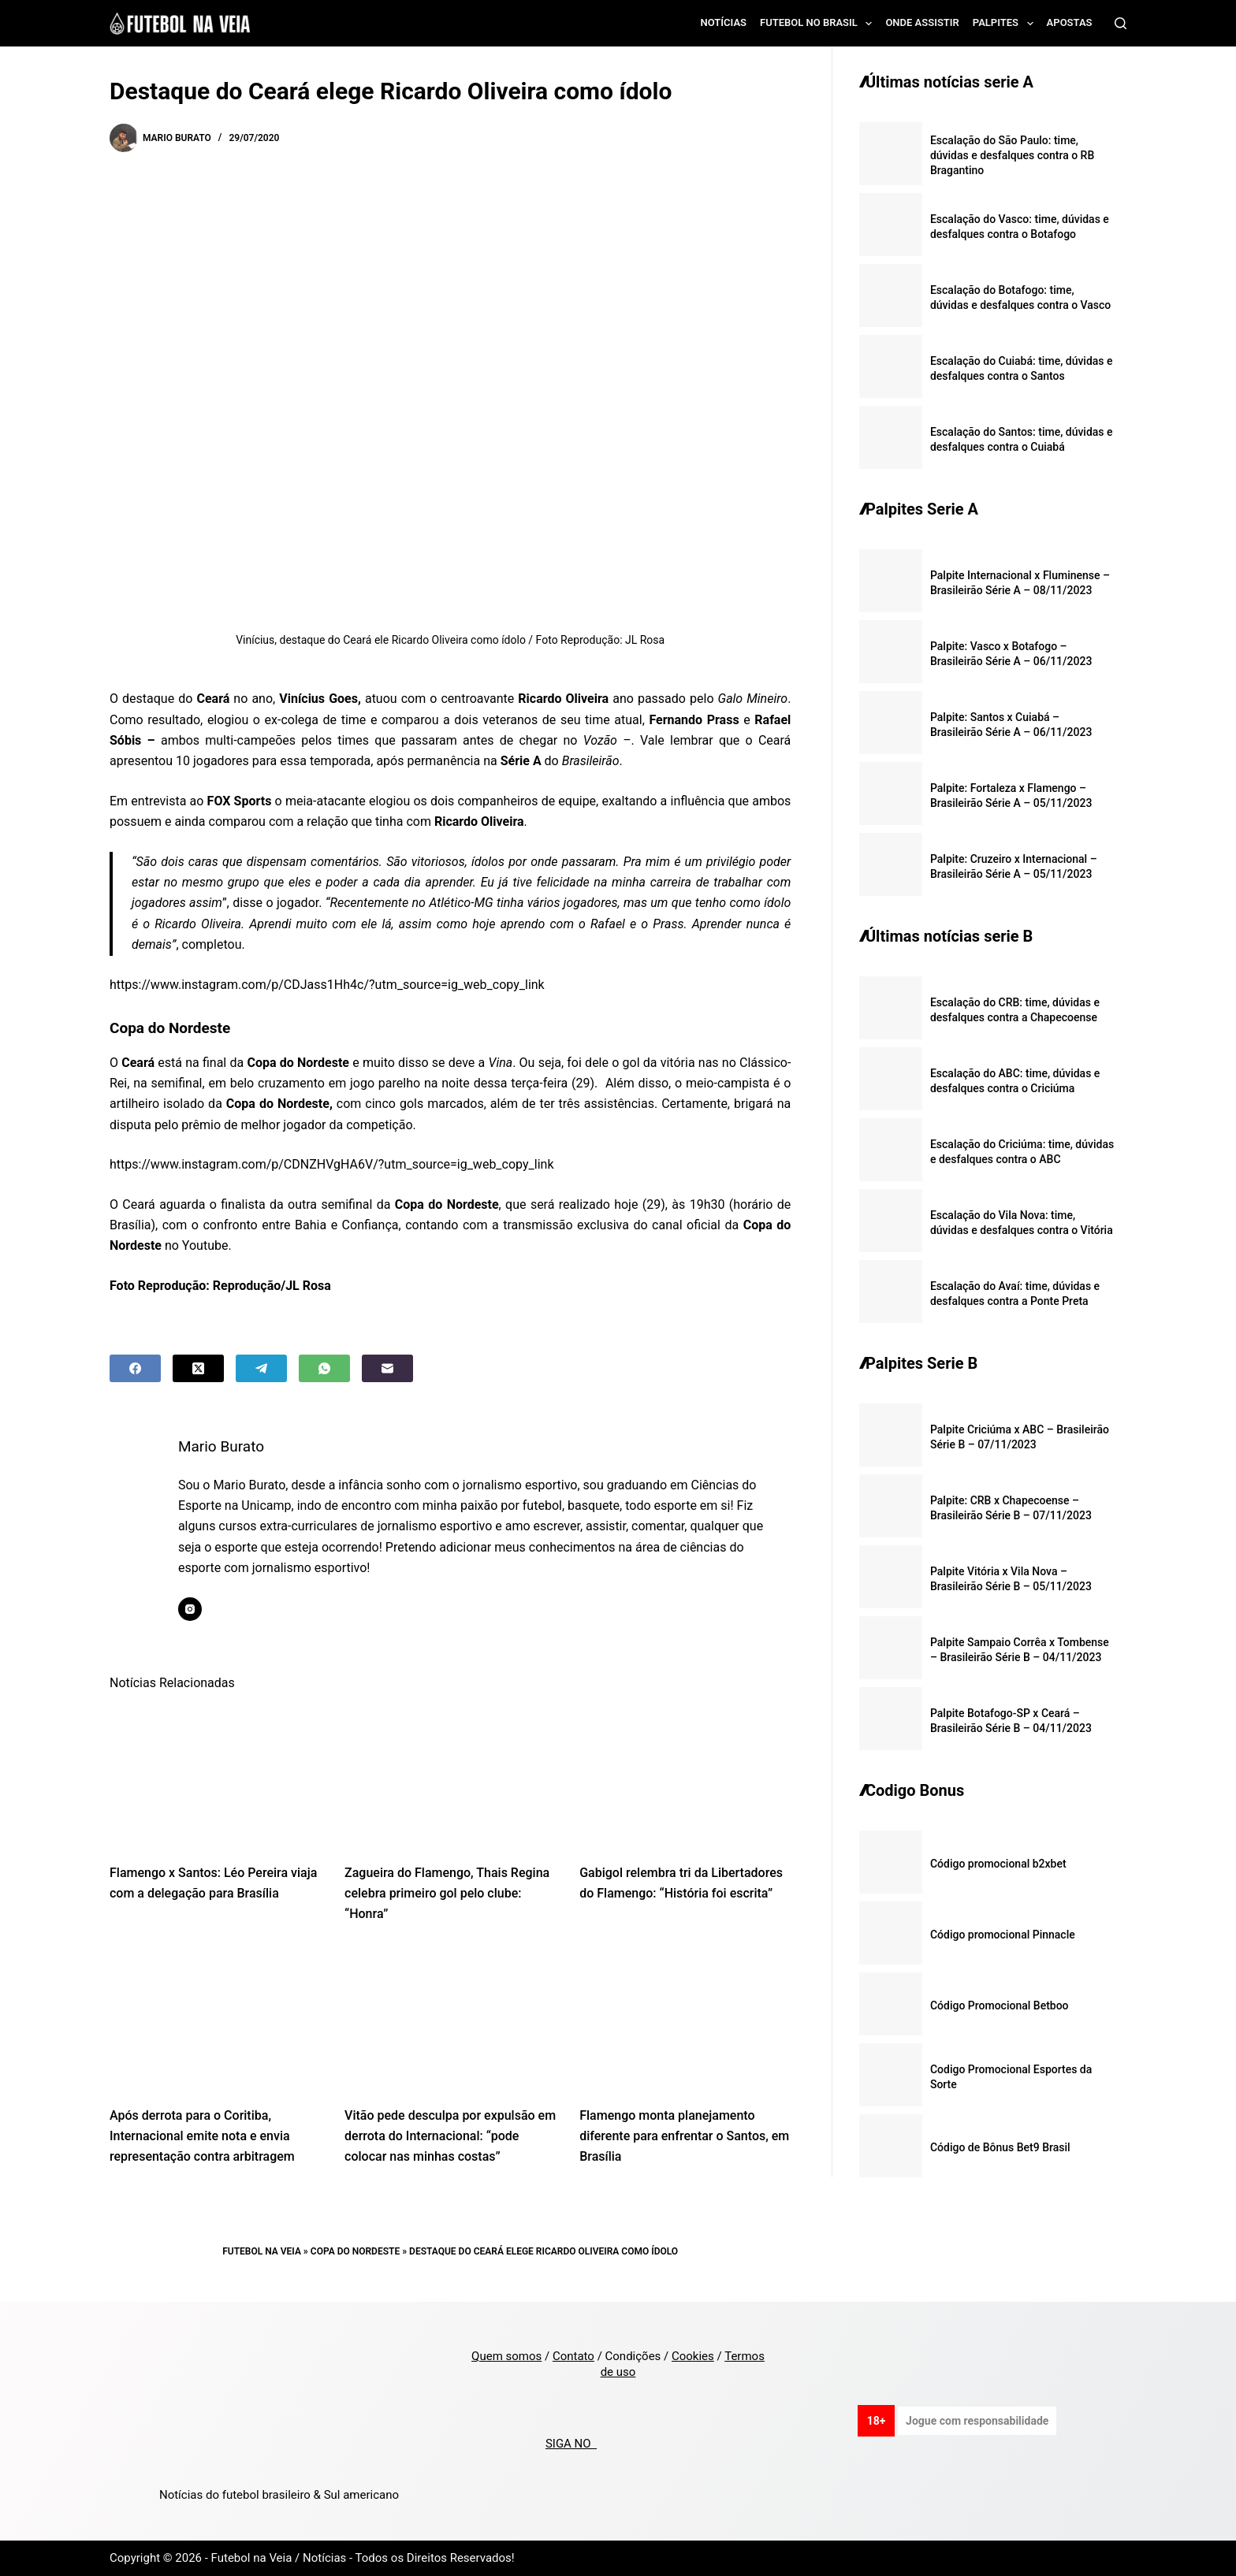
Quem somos (506, 2356)
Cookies (693, 2356)
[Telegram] (261, 1368)
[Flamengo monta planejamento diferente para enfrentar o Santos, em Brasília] (685, 2019)
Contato (573, 2356)
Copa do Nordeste (355, 2251)
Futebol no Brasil (819, 23)
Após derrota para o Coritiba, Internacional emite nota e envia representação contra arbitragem (202, 2136)
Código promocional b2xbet (998, 1863)
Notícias (724, 22)
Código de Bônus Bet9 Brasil (1000, 2147)
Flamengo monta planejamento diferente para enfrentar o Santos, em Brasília (684, 2136)
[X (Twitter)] (198, 1368)
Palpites (1006, 23)
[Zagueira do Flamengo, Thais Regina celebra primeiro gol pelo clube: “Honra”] (450, 1776)
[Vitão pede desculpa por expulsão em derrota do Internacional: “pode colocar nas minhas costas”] (450, 2019)
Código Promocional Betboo (999, 2005)
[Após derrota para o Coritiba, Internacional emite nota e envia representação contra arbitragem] (215, 2019)
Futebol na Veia (261, 2251)
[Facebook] (135, 1368)
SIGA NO (571, 2444)
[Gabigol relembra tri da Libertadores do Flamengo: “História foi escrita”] (685, 1776)
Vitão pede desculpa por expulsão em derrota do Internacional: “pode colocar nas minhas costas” (450, 2136)
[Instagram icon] (193, 1609)
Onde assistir (922, 22)
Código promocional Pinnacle (1002, 1934)
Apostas (1070, 22)
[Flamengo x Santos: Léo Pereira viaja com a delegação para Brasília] (215, 1776)
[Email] (387, 1368)
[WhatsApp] (324, 1368)
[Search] (1120, 23)
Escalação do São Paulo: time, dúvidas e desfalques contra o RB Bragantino (1012, 155)
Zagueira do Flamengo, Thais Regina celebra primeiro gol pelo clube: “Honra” (446, 1893)
